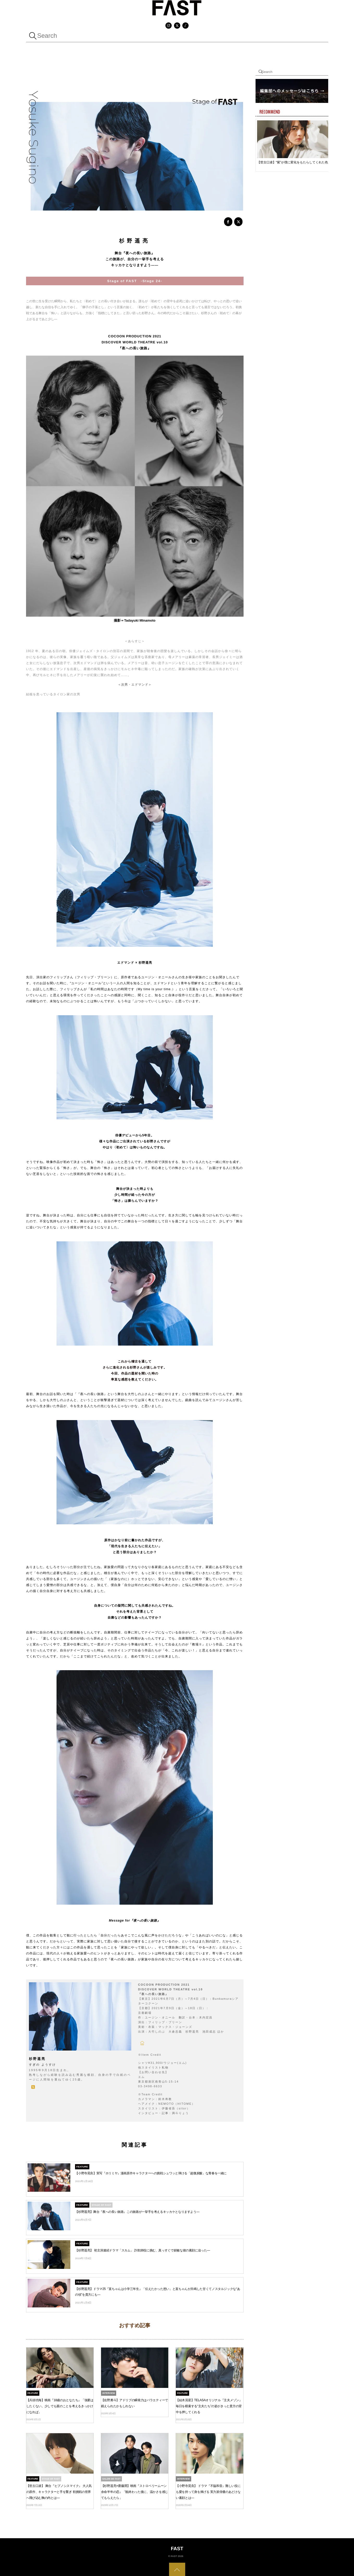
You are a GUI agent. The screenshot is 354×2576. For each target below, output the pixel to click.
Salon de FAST (111, 2477)
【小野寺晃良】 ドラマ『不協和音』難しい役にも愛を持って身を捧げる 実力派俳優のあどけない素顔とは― (208, 2490)
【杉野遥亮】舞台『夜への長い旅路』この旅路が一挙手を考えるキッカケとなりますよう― (137, 2210)
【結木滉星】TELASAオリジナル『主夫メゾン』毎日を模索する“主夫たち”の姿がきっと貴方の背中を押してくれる (209, 2404)
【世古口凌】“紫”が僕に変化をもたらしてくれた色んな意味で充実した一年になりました (295, 162)
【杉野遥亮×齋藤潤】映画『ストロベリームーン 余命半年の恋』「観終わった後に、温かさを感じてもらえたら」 (134, 2490)
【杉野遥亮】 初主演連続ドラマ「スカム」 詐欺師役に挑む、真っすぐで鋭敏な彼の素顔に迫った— (142, 2249)
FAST (174, 2554)
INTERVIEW (108, 2392)
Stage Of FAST (101, 2203)
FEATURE (82, 2165)
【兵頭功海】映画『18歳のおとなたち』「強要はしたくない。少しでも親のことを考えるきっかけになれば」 (60, 2404)
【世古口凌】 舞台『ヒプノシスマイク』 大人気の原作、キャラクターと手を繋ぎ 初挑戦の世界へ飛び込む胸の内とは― (59, 2490)
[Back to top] (177, 2568)
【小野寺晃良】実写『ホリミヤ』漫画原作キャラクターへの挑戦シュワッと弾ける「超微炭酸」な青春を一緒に (151, 2172)
